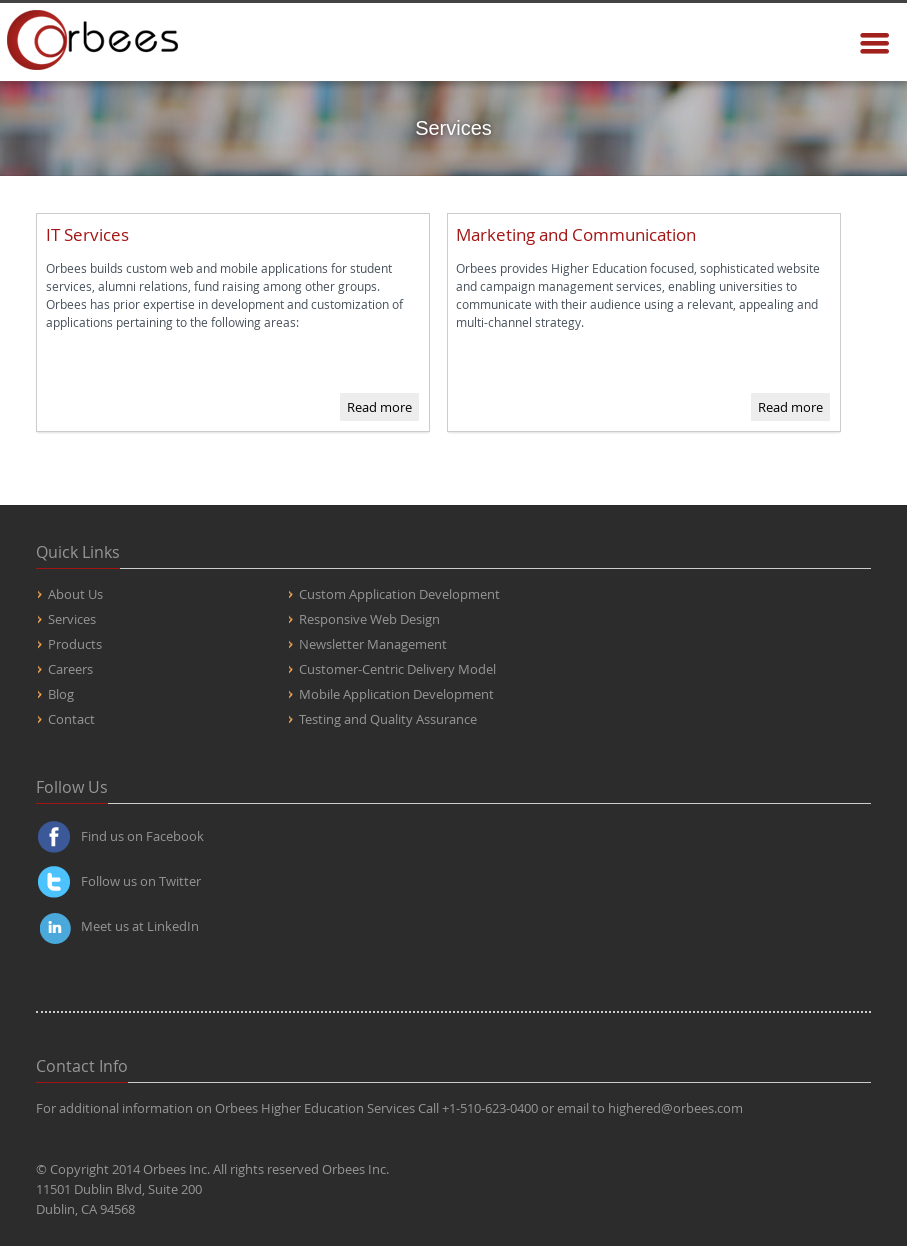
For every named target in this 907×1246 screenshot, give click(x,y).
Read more (379, 407)
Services (72, 619)
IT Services (87, 234)
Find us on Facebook (142, 836)
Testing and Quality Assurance (388, 719)
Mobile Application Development (396, 694)
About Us (75, 594)
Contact (71, 719)
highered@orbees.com (675, 1108)
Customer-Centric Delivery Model (397, 669)
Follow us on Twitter (141, 881)
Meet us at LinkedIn (140, 926)
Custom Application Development (399, 594)
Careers (70, 669)
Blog (61, 694)
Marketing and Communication (576, 234)
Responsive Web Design (369, 619)
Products (75, 644)
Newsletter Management (373, 644)
